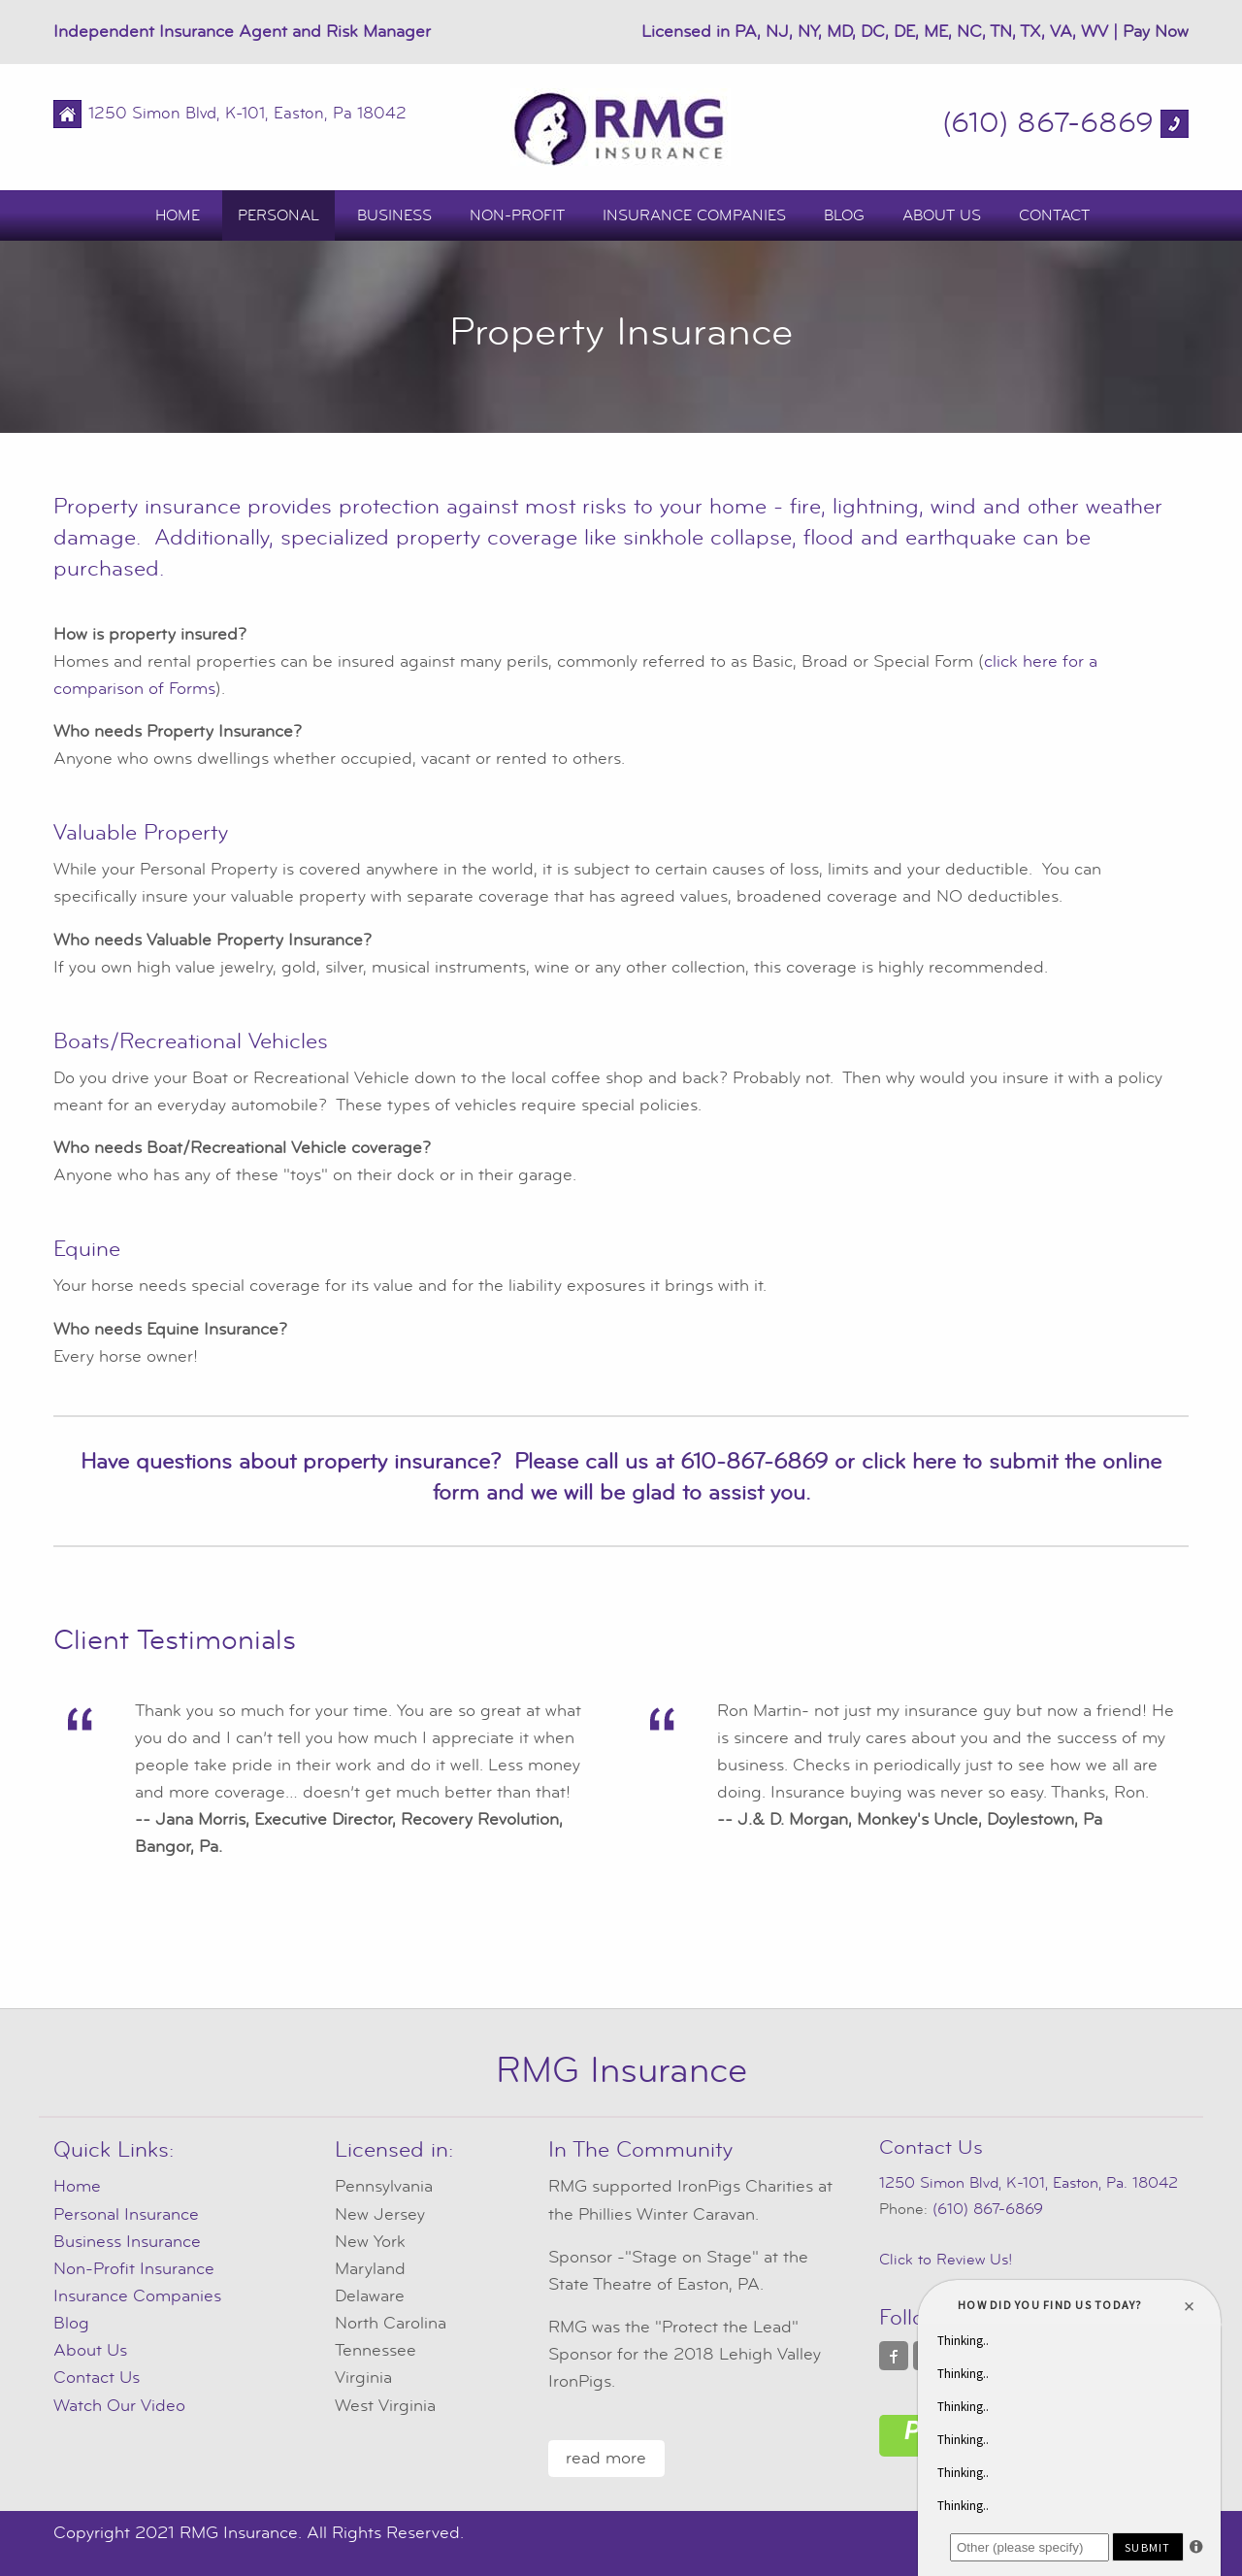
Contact (1054, 215)
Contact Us (96, 2377)
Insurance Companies (694, 215)
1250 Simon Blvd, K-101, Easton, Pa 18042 (247, 113)
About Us (941, 215)
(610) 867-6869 (1048, 123)
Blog (844, 215)
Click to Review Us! (945, 2259)
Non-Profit (517, 215)
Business (394, 215)
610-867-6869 (754, 1461)
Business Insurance (127, 2241)
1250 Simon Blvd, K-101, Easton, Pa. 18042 (1028, 2183)
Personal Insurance (126, 2214)
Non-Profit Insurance (133, 2269)
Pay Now (1156, 31)
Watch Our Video (119, 2405)
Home (177, 215)
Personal (278, 215)
